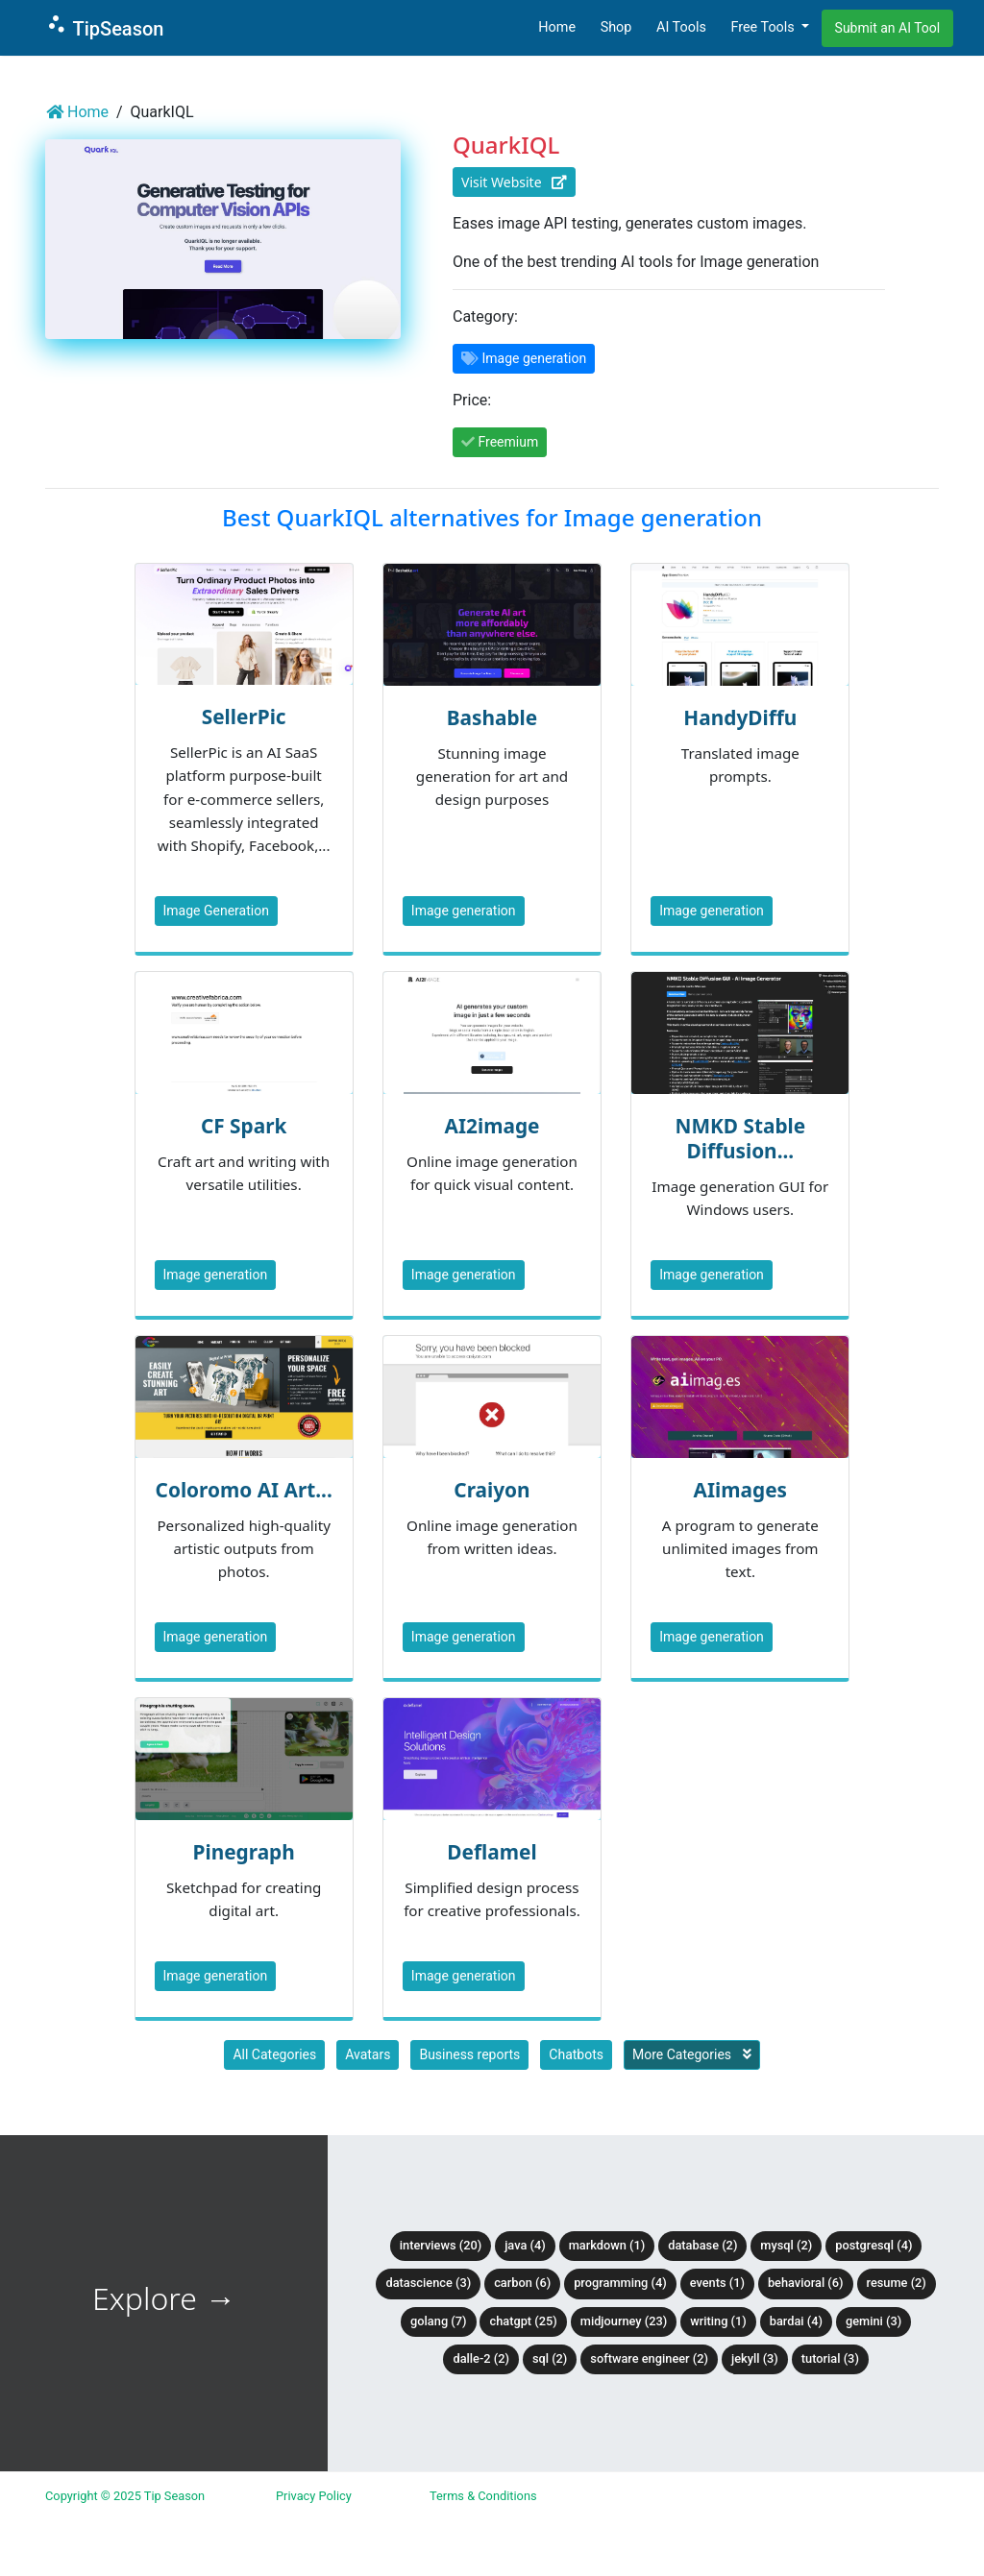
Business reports (469, 2054)
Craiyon (491, 1489)
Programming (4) (620, 2282)
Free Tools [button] (764, 27)
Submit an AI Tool (888, 28)
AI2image (492, 1125)
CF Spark (243, 1125)
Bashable (492, 717)
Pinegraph (244, 1851)
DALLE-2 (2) (480, 2358)
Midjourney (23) (624, 2321)
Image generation (463, 910)
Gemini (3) (873, 2321)
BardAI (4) (796, 2321)
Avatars (367, 2054)
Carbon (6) (522, 2282)
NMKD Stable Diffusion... (740, 1138)
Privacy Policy (314, 2496)
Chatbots (576, 2054)
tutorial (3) (830, 2358)
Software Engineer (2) (649, 2358)
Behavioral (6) (806, 2282)
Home (557, 27)
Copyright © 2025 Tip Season (125, 2496)
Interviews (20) (440, 2245)
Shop (616, 27)
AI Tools (681, 27)
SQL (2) (549, 2358)
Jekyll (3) (754, 2358)
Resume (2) (896, 2282)
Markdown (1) (607, 2245)
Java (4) (525, 2245)
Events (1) (717, 2282)
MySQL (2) (786, 2245)
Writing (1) (718, 2321)
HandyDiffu (740, 717)
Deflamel (491, 1851)
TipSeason (104, 26)
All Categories (274, 2054)
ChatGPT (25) (522, 2321)
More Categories (691, 2054)
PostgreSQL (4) (873, 2245)
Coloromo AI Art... (244, 1489)
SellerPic (244, 716)
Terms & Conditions (483, 2496)
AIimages (740, 1489)
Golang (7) (438, 2321)
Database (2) (702, 2245)
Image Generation (216, 910)
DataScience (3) (428, 2282)
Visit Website (514, 182)
